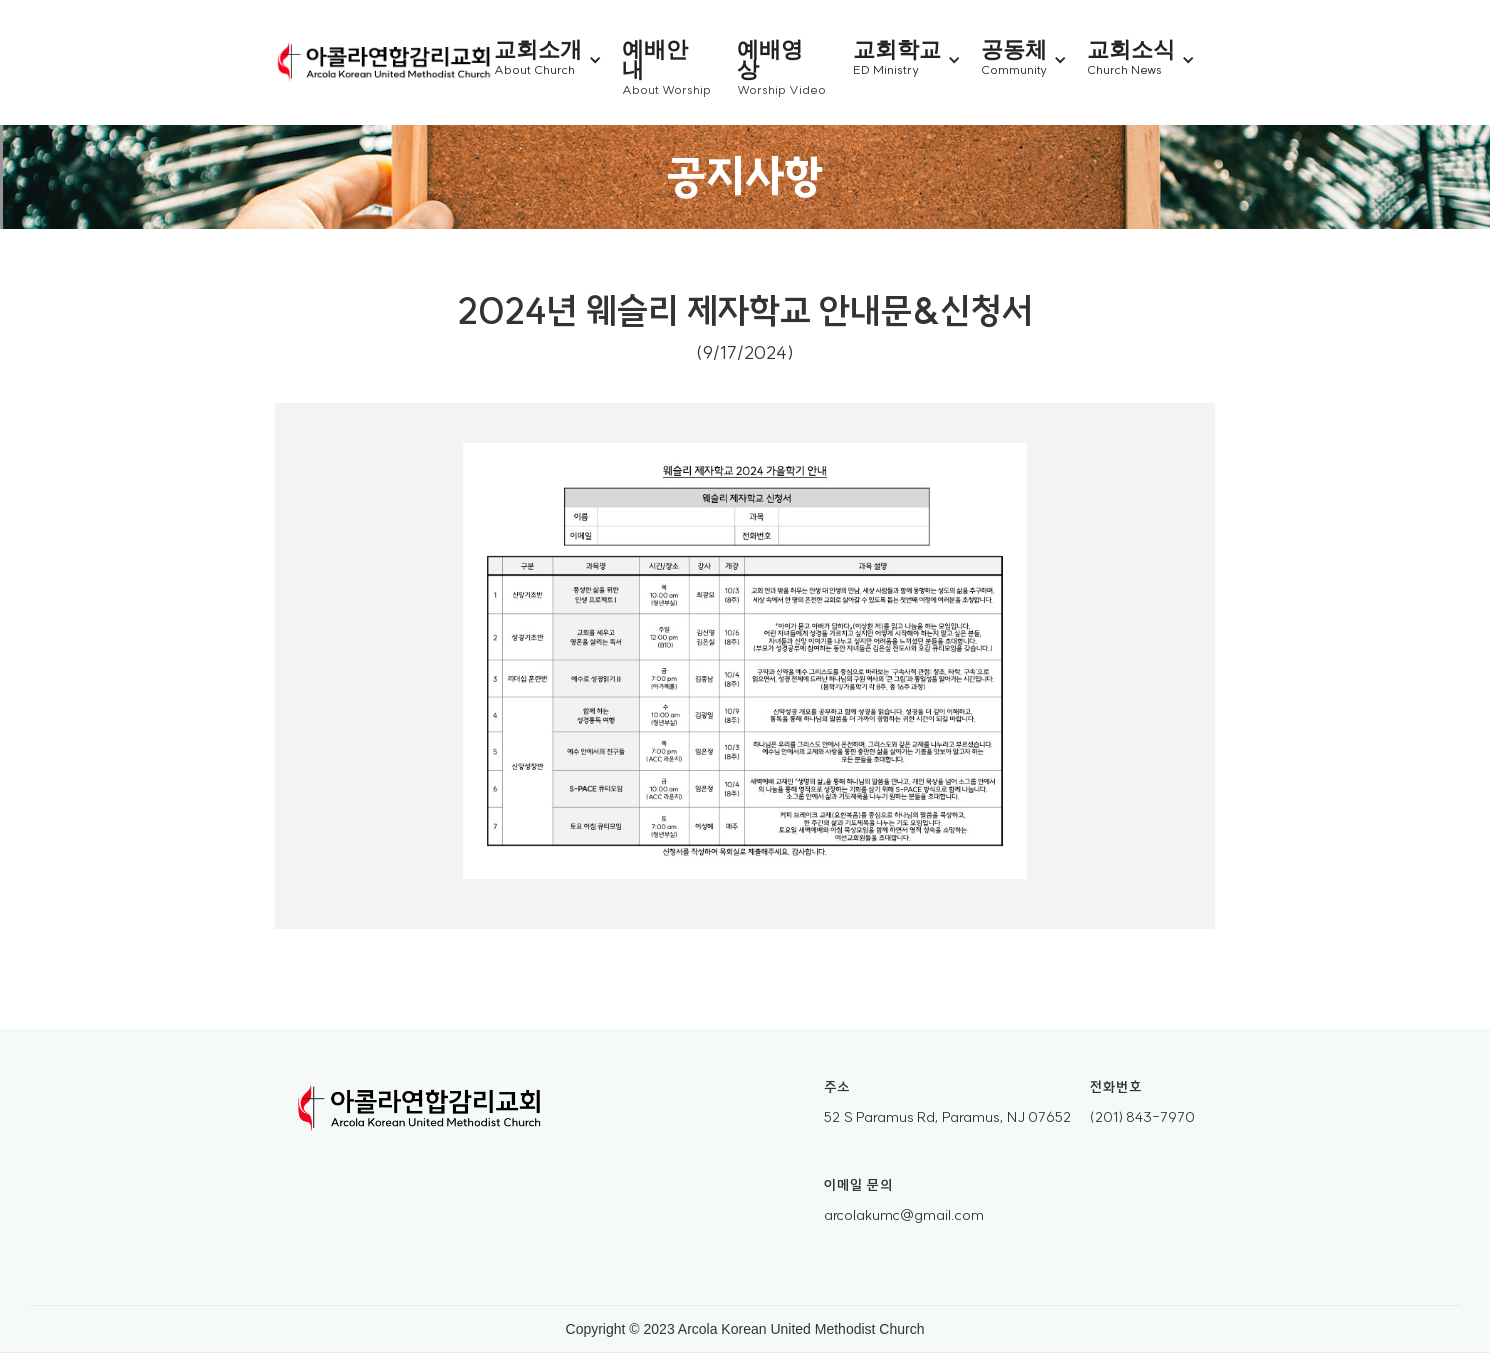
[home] (384, 63)
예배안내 (655, 58)
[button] (558, 60)
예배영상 (770, 58)
